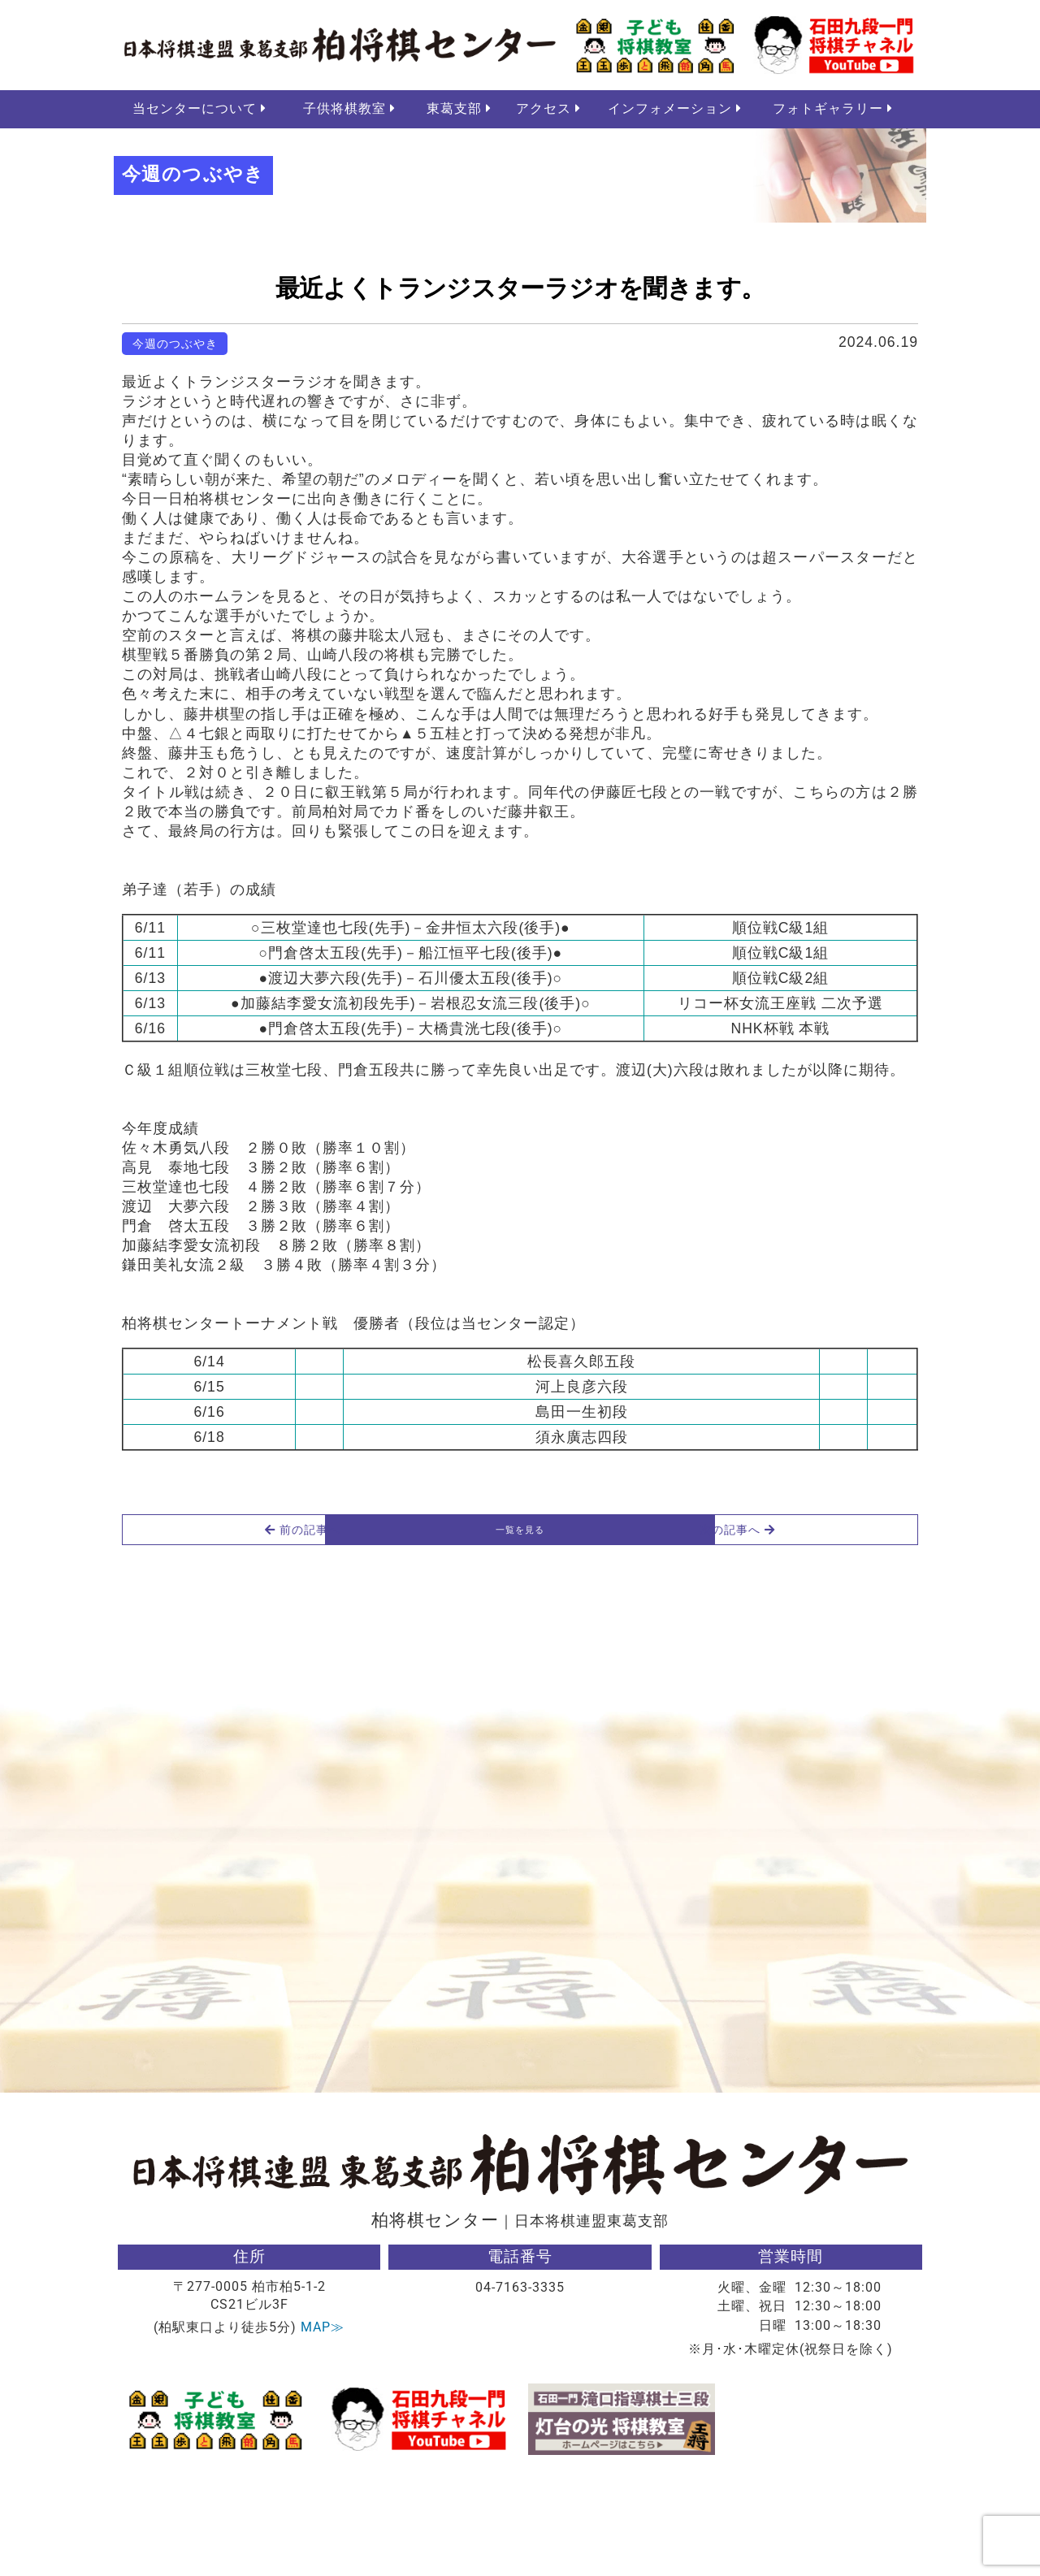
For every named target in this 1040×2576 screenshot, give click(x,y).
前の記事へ (203, 1629)
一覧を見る (520, 1629)
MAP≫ (322, 2432)
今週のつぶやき (175, 346)
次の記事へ (837, 1629)
